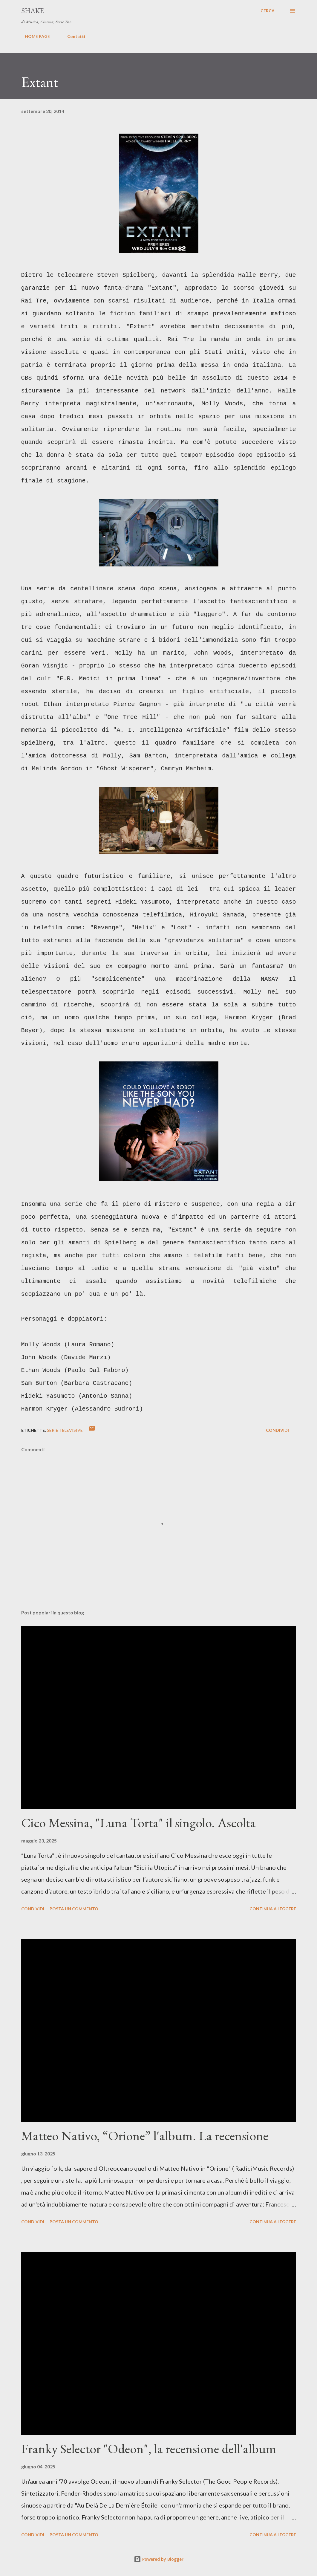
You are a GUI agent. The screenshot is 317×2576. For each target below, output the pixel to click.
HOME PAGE (33, 36)
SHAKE (32, 10)
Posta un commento (74, 1908)
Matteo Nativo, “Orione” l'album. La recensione (144, 2135)
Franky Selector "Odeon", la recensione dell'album (148, 2448)
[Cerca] (268, 10)
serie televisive (65, 1430)
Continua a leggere (272, 1908)
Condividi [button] (277, 1430)
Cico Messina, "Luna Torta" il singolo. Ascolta (138, 1822)
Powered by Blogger (158, 2559)
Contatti (73, 36)
